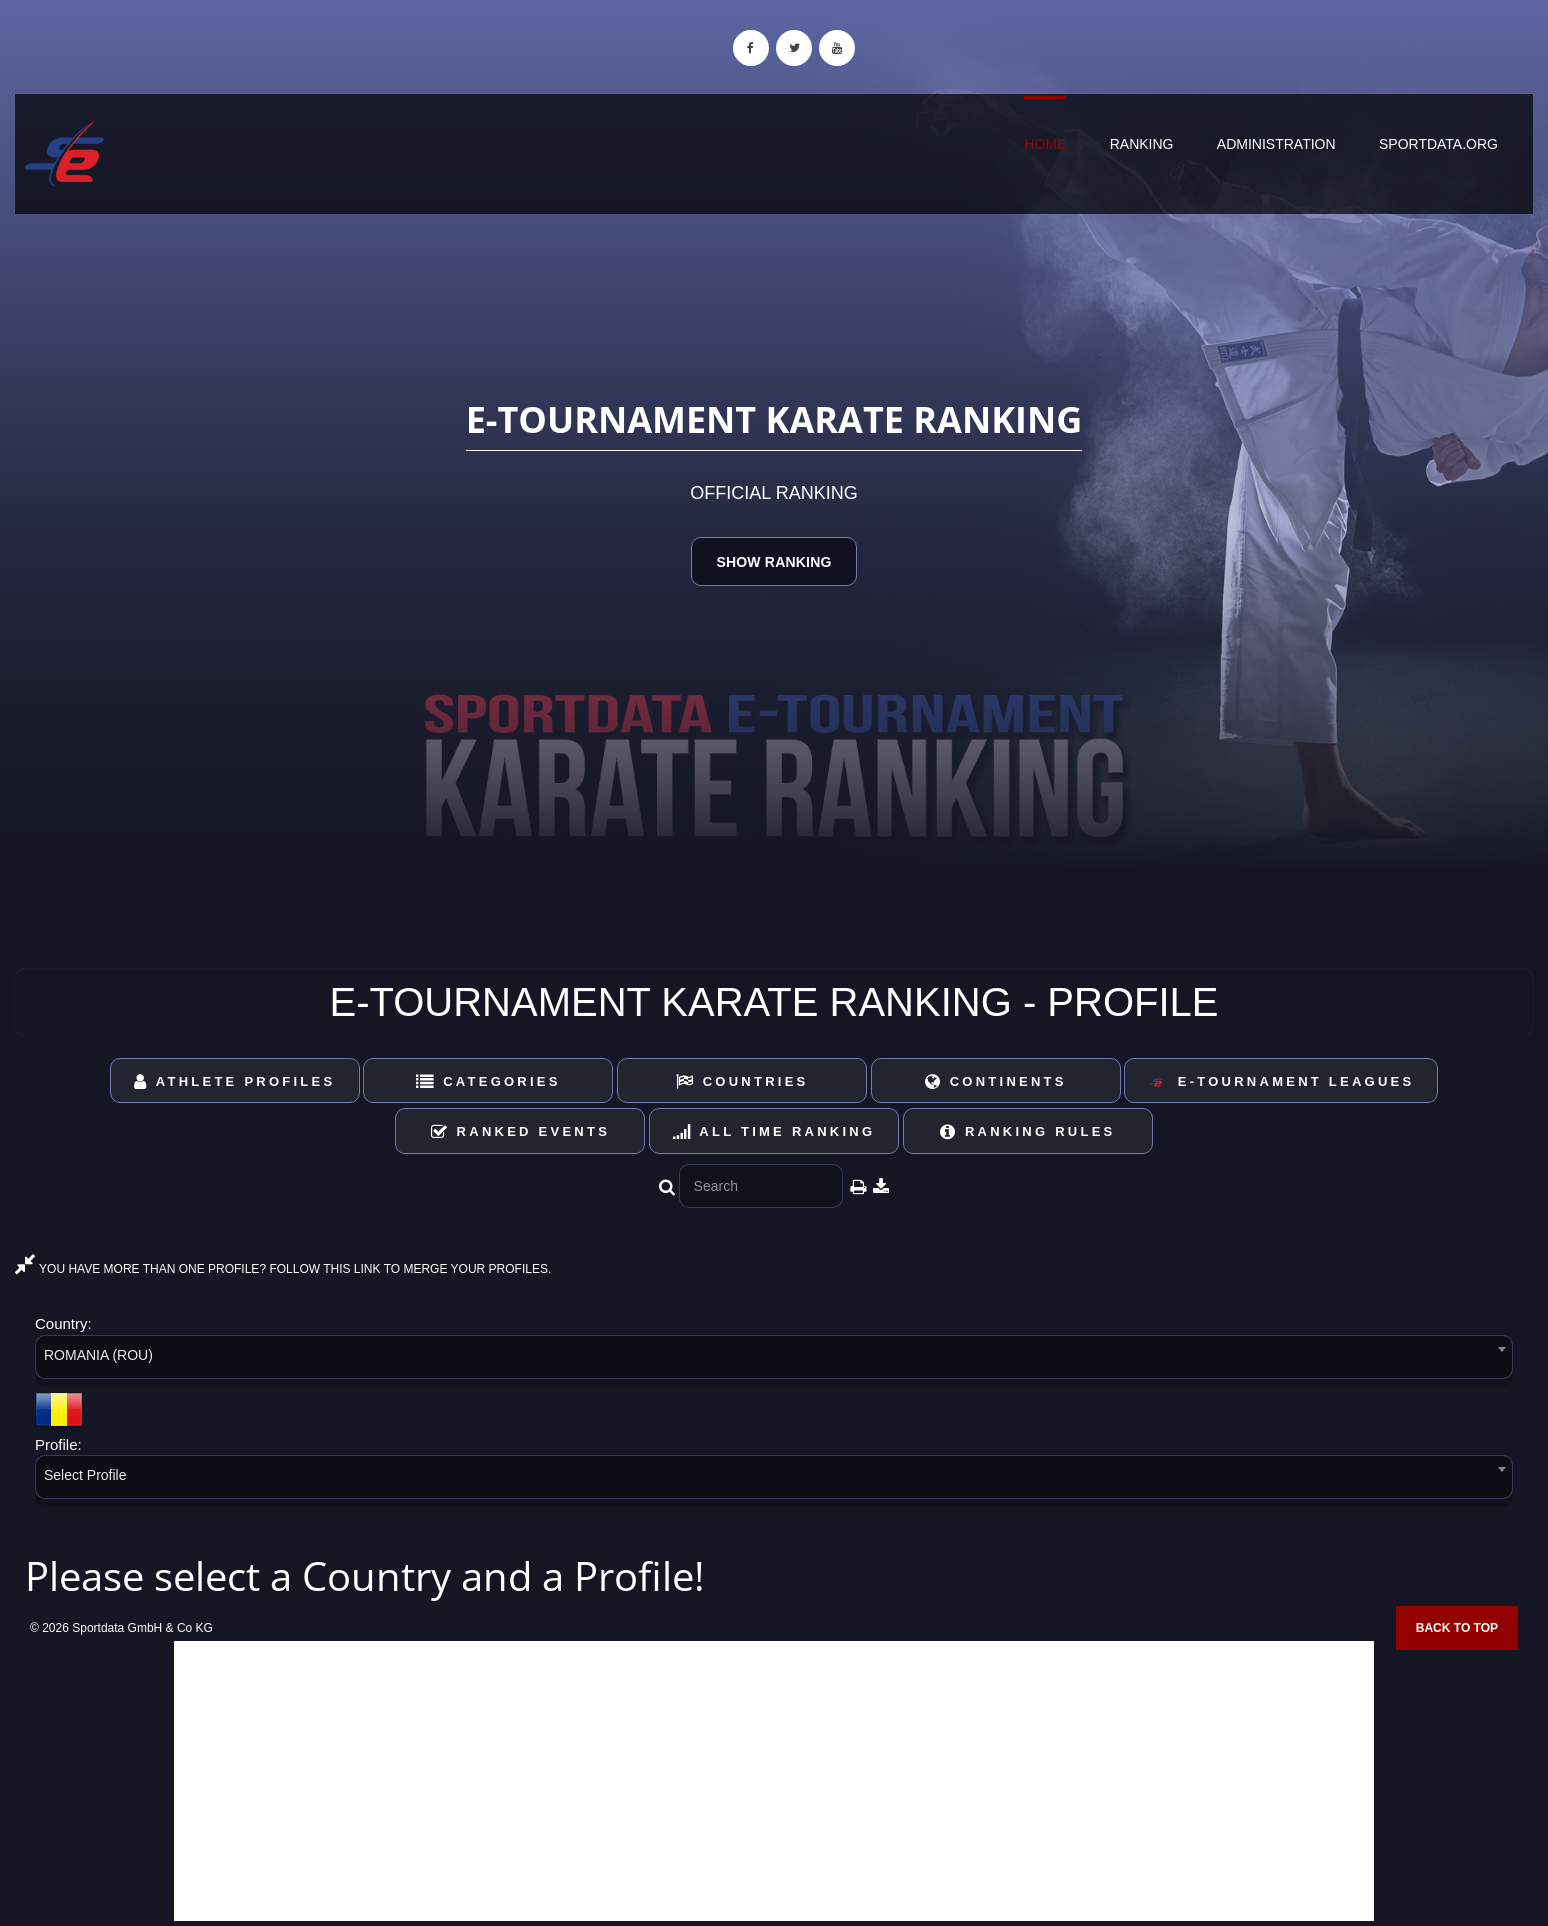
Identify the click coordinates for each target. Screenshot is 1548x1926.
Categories (488, 1081)
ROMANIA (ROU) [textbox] (98, 1355)
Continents (996, 1081)
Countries (742, 1081)
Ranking (1142, 144)
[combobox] (774, 1360)
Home (1045, 144)
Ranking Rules (1028, 1131)
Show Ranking (773, 562)
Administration (1276, 144)
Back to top (1457, 1628)
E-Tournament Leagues (1281, 1082)
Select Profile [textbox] (85, 1475)
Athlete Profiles (234, 1081)
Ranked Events (521, 1131)
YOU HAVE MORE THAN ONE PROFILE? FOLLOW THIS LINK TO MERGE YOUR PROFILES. (283, 1269)
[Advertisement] (774, 1781)
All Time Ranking (774, 1131)
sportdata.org (1438, 144)
